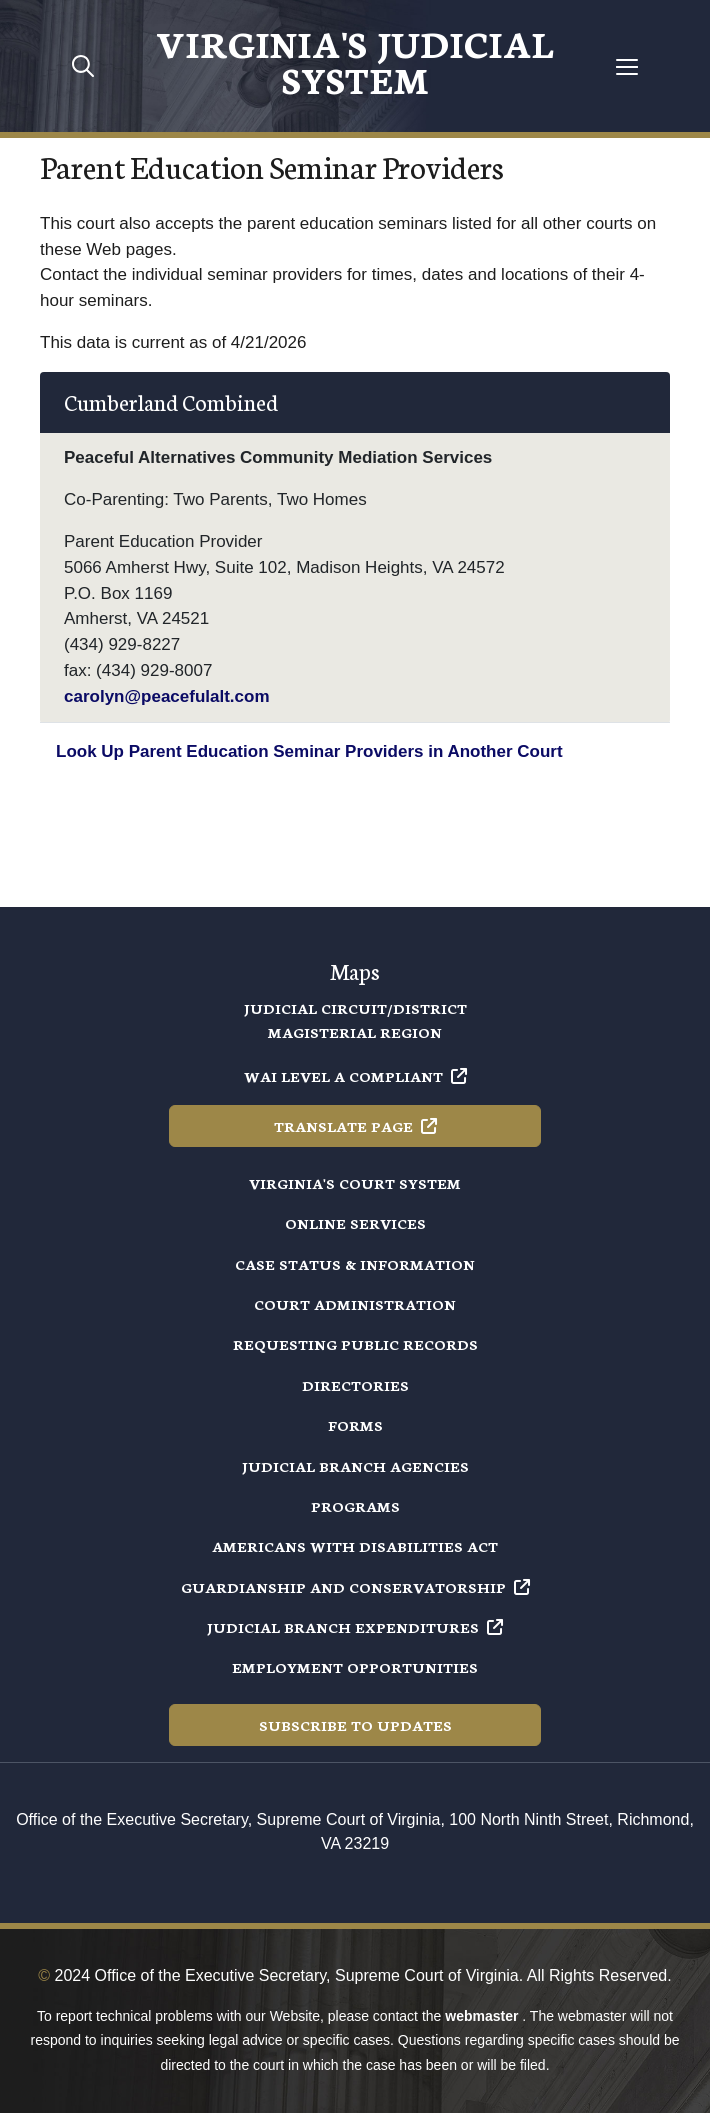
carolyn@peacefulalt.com (167, 696)
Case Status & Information (355, 1264)
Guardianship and (355, 1587)
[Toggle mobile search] (83, 66)
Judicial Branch (355, 1627)
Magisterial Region (355, 1032)
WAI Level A (355, 1076)
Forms (355, 1425)
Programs (355, 1506)
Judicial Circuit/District (355, 1008)
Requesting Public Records (355, 1344)
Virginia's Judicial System (355, 60)
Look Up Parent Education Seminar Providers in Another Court (309, 751)
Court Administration (355, 1304)
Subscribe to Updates (355, 1725)
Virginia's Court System (355, 1183)
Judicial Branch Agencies (355, 1466)
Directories (355, 1385)
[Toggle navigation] (627, 66)
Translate (355, 1126)
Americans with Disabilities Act (355, 1546)
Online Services (355, 1223)
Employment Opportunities (355, 1667)
